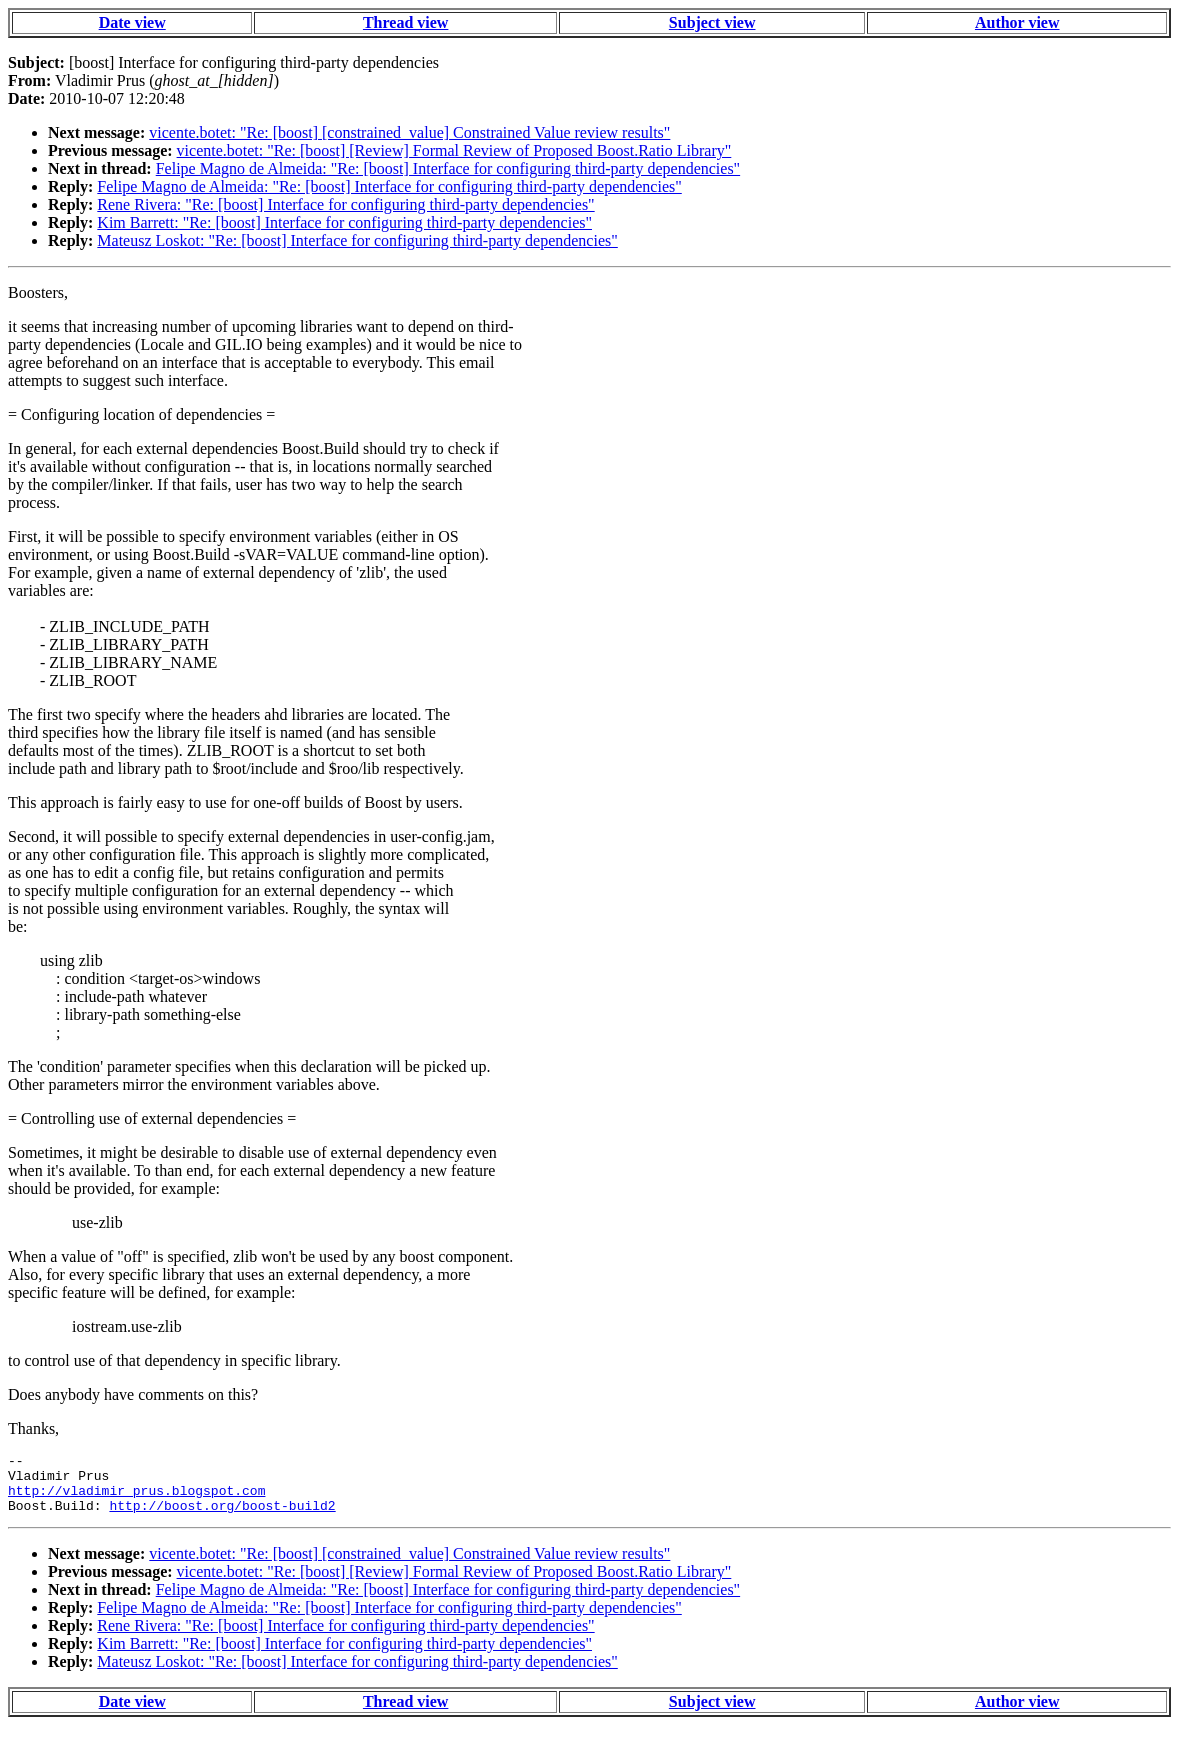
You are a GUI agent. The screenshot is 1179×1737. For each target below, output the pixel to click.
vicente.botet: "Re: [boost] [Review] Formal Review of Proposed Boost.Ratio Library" (454, 150)
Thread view (405, 22)
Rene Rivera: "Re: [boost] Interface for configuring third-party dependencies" (345, 204)
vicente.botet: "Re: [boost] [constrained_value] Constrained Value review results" (409, 132)
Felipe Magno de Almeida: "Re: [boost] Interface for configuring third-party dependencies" (448, 168)
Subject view (712, 22)
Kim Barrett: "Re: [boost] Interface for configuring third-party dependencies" (344, 222)
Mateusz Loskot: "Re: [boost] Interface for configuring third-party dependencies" (357, 240)
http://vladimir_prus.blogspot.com (136, 1499)
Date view (132, 22)
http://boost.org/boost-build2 (222, 1517)
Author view (1017, 22)
